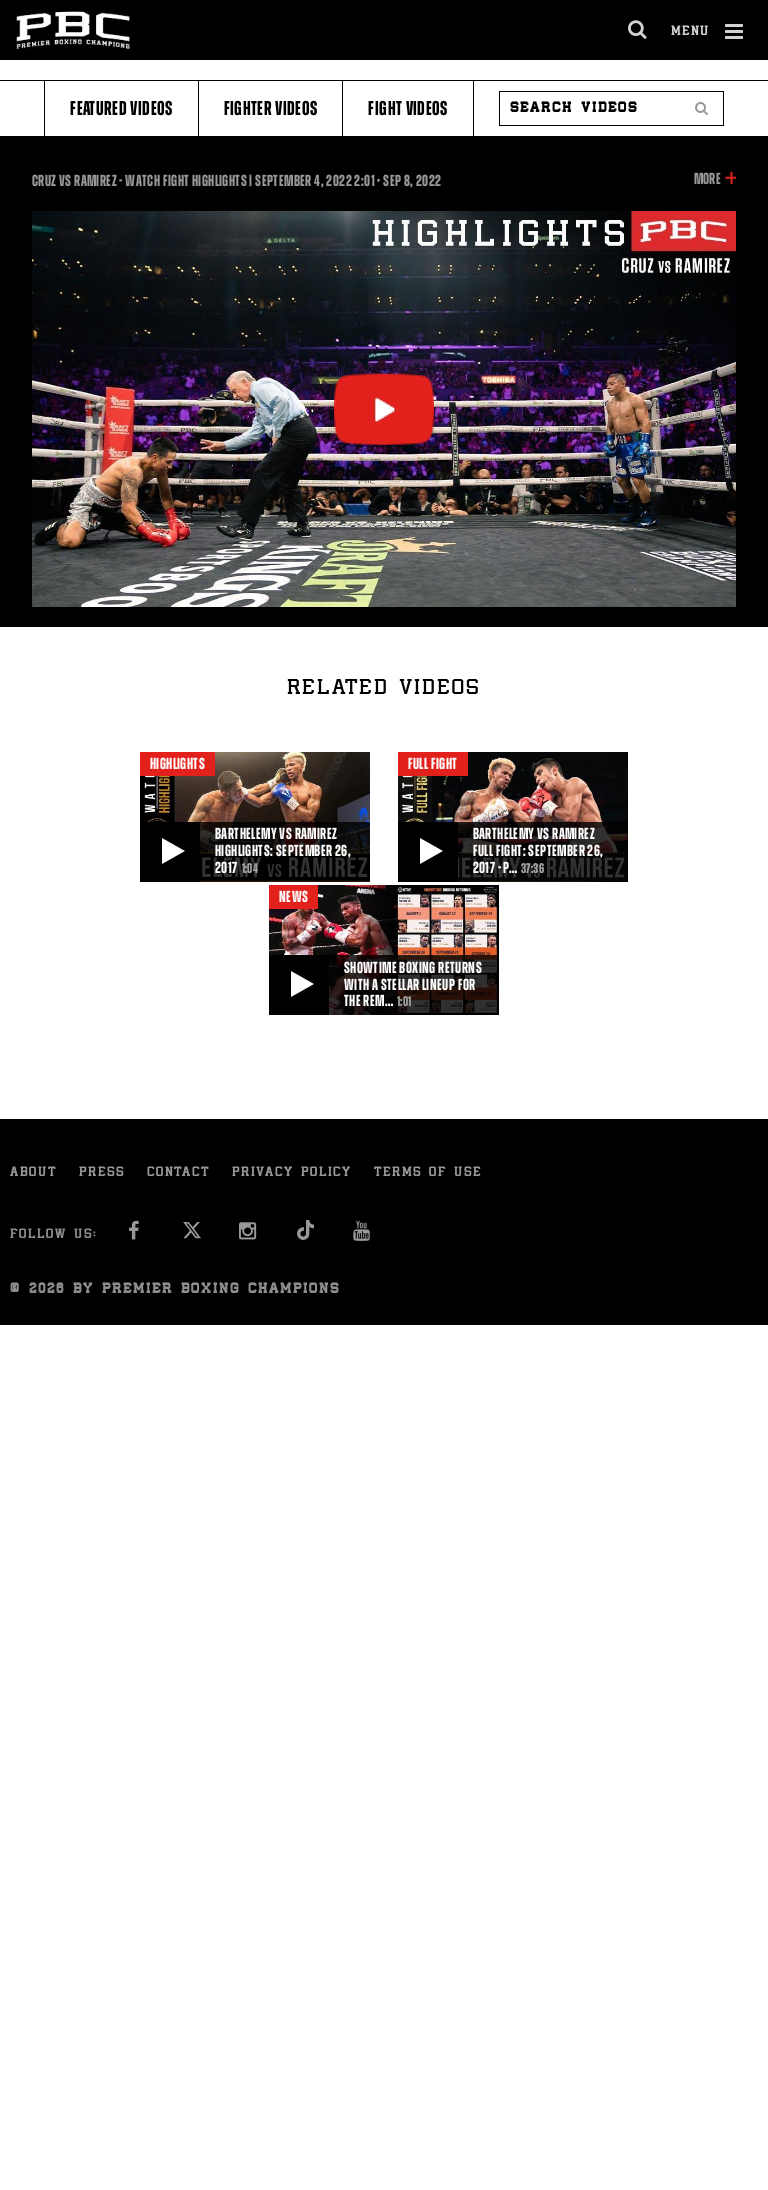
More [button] (707, 179)
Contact (178, 1173)
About (33, 1173)
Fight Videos (407, 108)
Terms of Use (428, 1173)
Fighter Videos (271, 108)
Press (102, 1173)
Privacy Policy (292, 1173)
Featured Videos (121, 108)
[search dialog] (638, 30)
